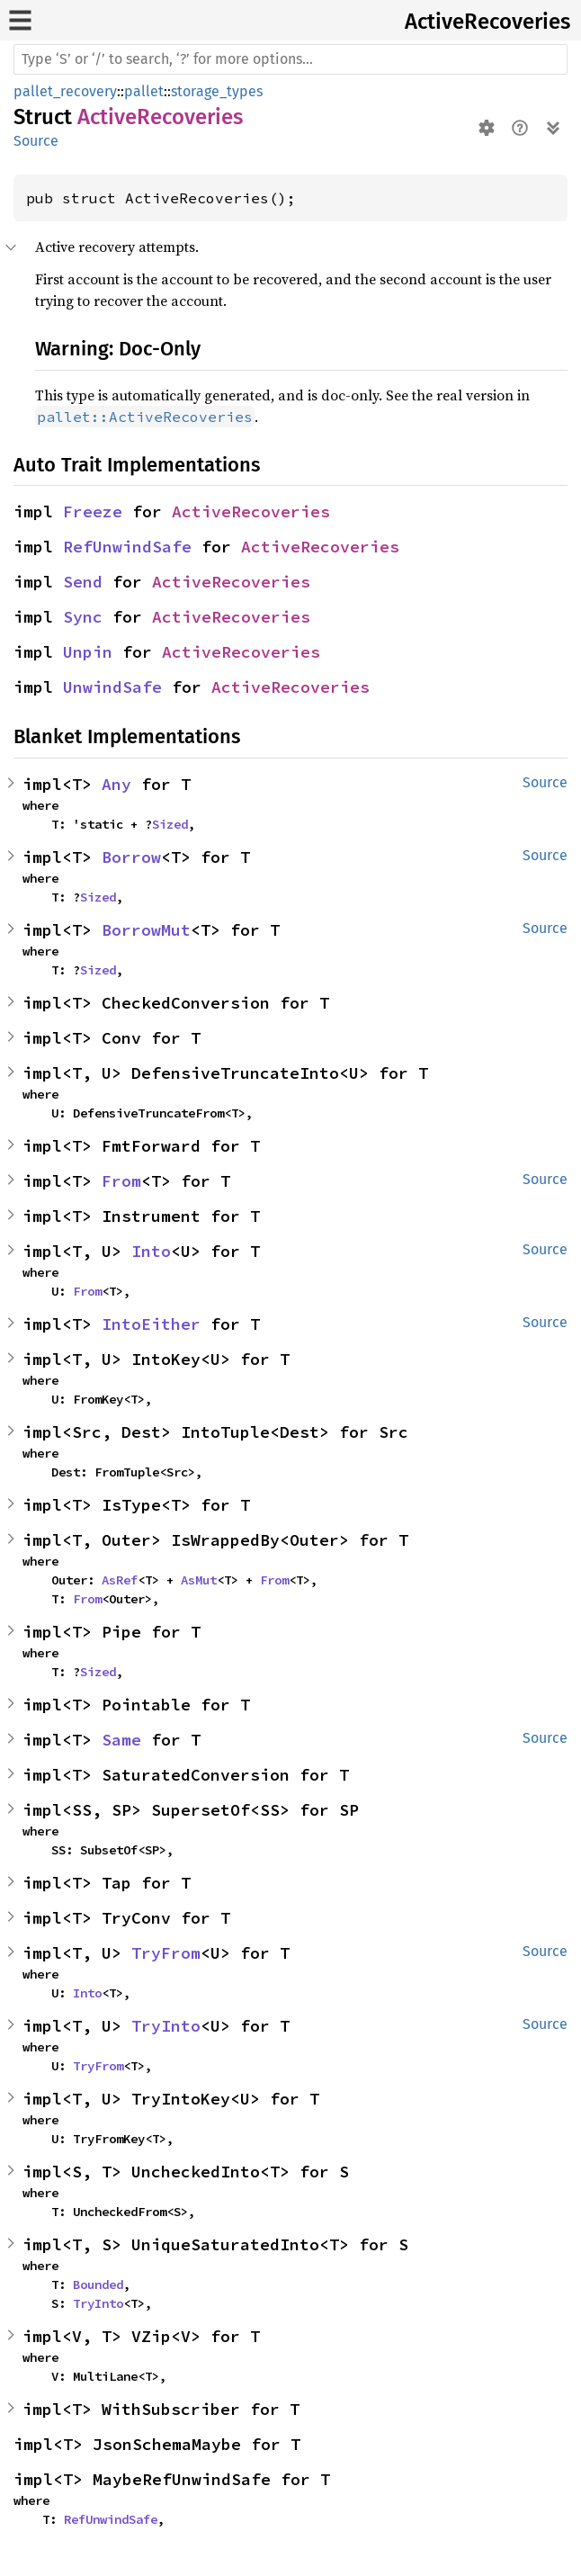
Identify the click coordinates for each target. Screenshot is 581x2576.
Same (121, 1739)
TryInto (166, 2025)
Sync (83, 616)
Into (151, 1251)
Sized (170, 824)
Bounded (98, 2284)
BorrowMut (146, 930)
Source (35, 140)
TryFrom (166, 1953)
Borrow (131, 857)
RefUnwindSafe (127, 546)
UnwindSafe (112, 687)
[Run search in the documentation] (290, 59)
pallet (144, 91)
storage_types (217, 91)
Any (116, 784)
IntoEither (151, 1324)
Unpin (87, 652)
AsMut (199, 1580)
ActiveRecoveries (487, 21)
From (121, 1181)
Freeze (92, 511)
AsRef (120, 1580)
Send (83, 581)
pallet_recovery (65, 91)
